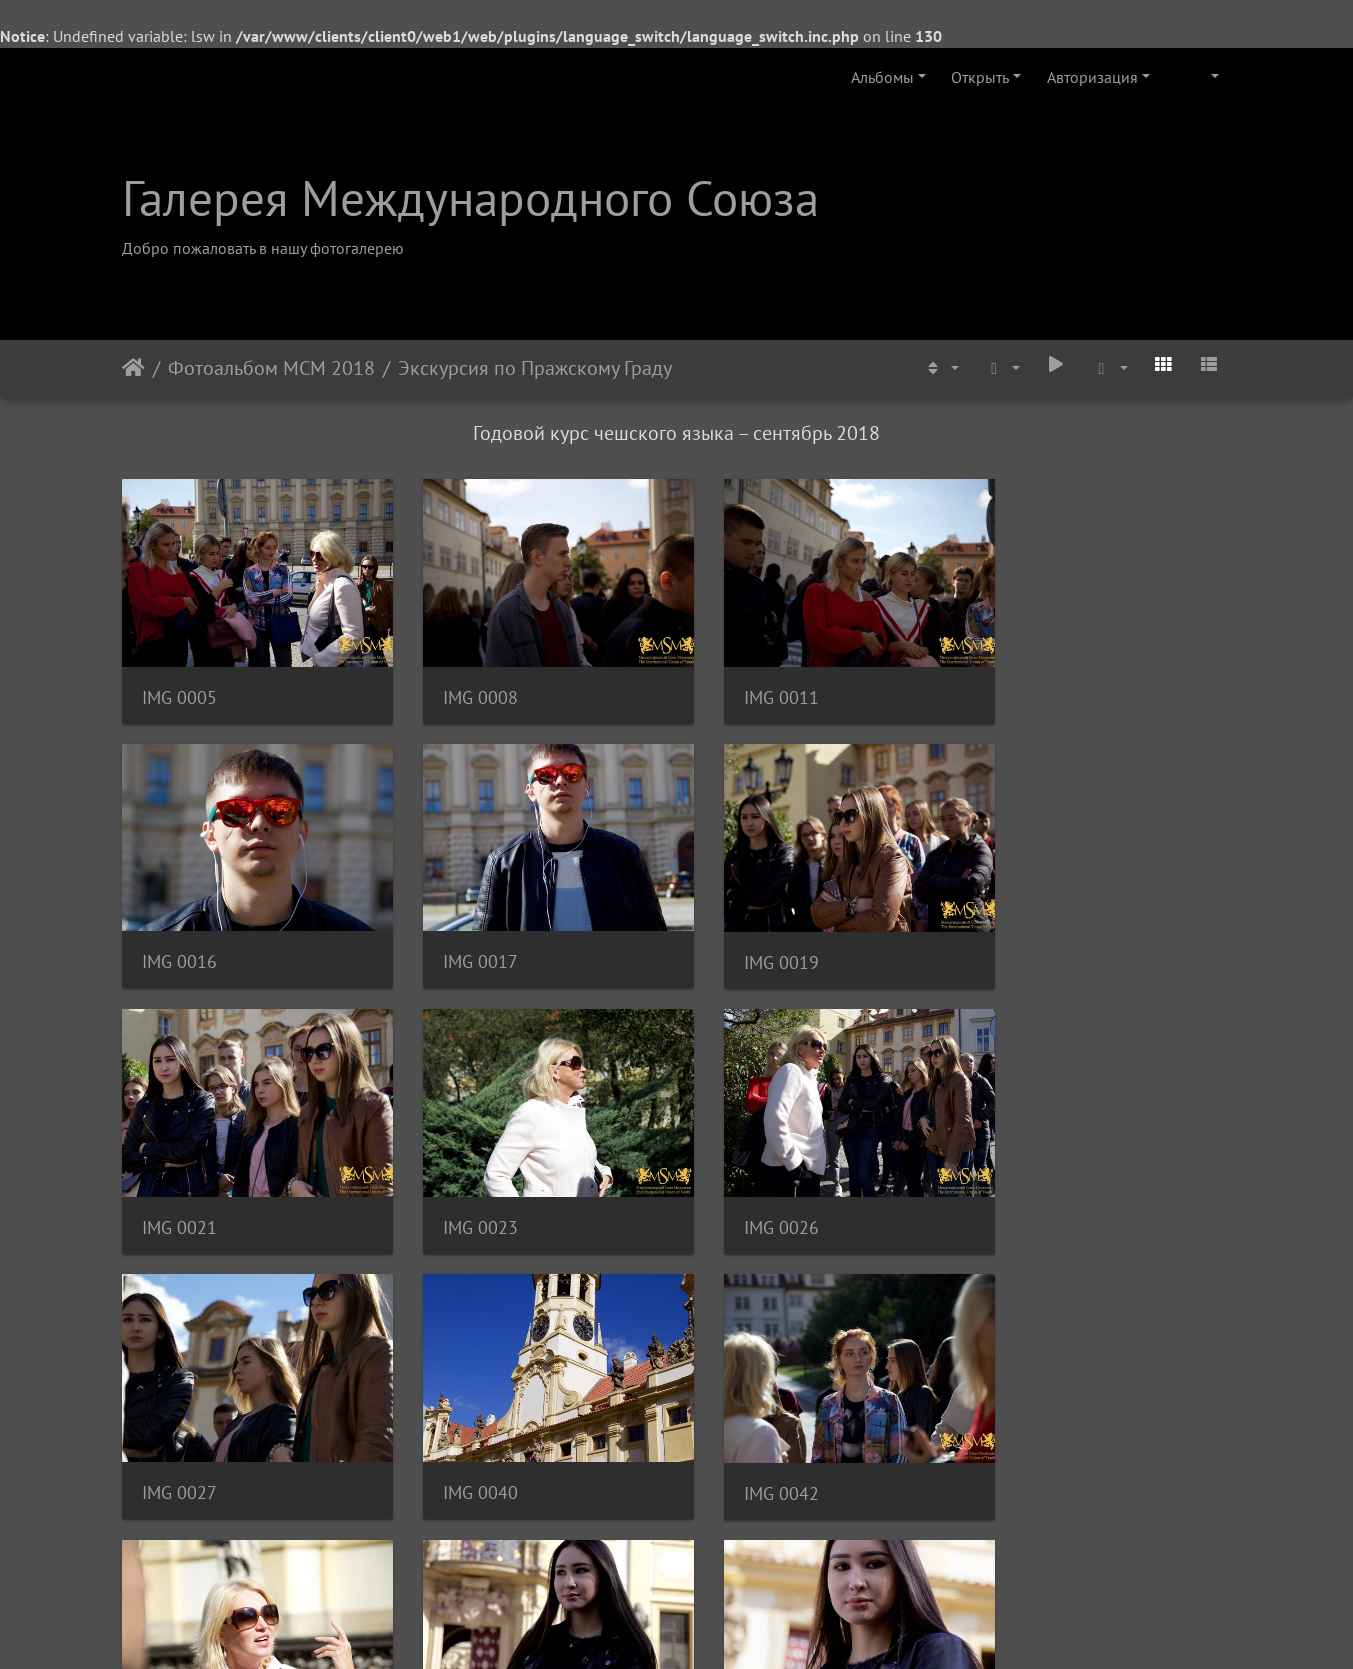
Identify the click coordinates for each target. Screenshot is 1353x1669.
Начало (133, 368)
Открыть (980, 77)
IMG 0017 (179, 939)
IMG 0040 (749, 1193)
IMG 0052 (464, 1447)
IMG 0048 (179, 1448)
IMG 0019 (464, 940)
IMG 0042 (1034, 1194)
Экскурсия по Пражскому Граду (535, 368)
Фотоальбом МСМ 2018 (271, 368)
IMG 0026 (179, 1194)
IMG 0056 (749, 1447)
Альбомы (882, 77)
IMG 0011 (749, 686)
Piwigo (703, 1627)
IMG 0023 (1034, 940)
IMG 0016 (1034, 685)
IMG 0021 (749, 940)
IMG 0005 (179, 686)
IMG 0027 (464, 1193)
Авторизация (1092, 77)
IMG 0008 (464, 686)
